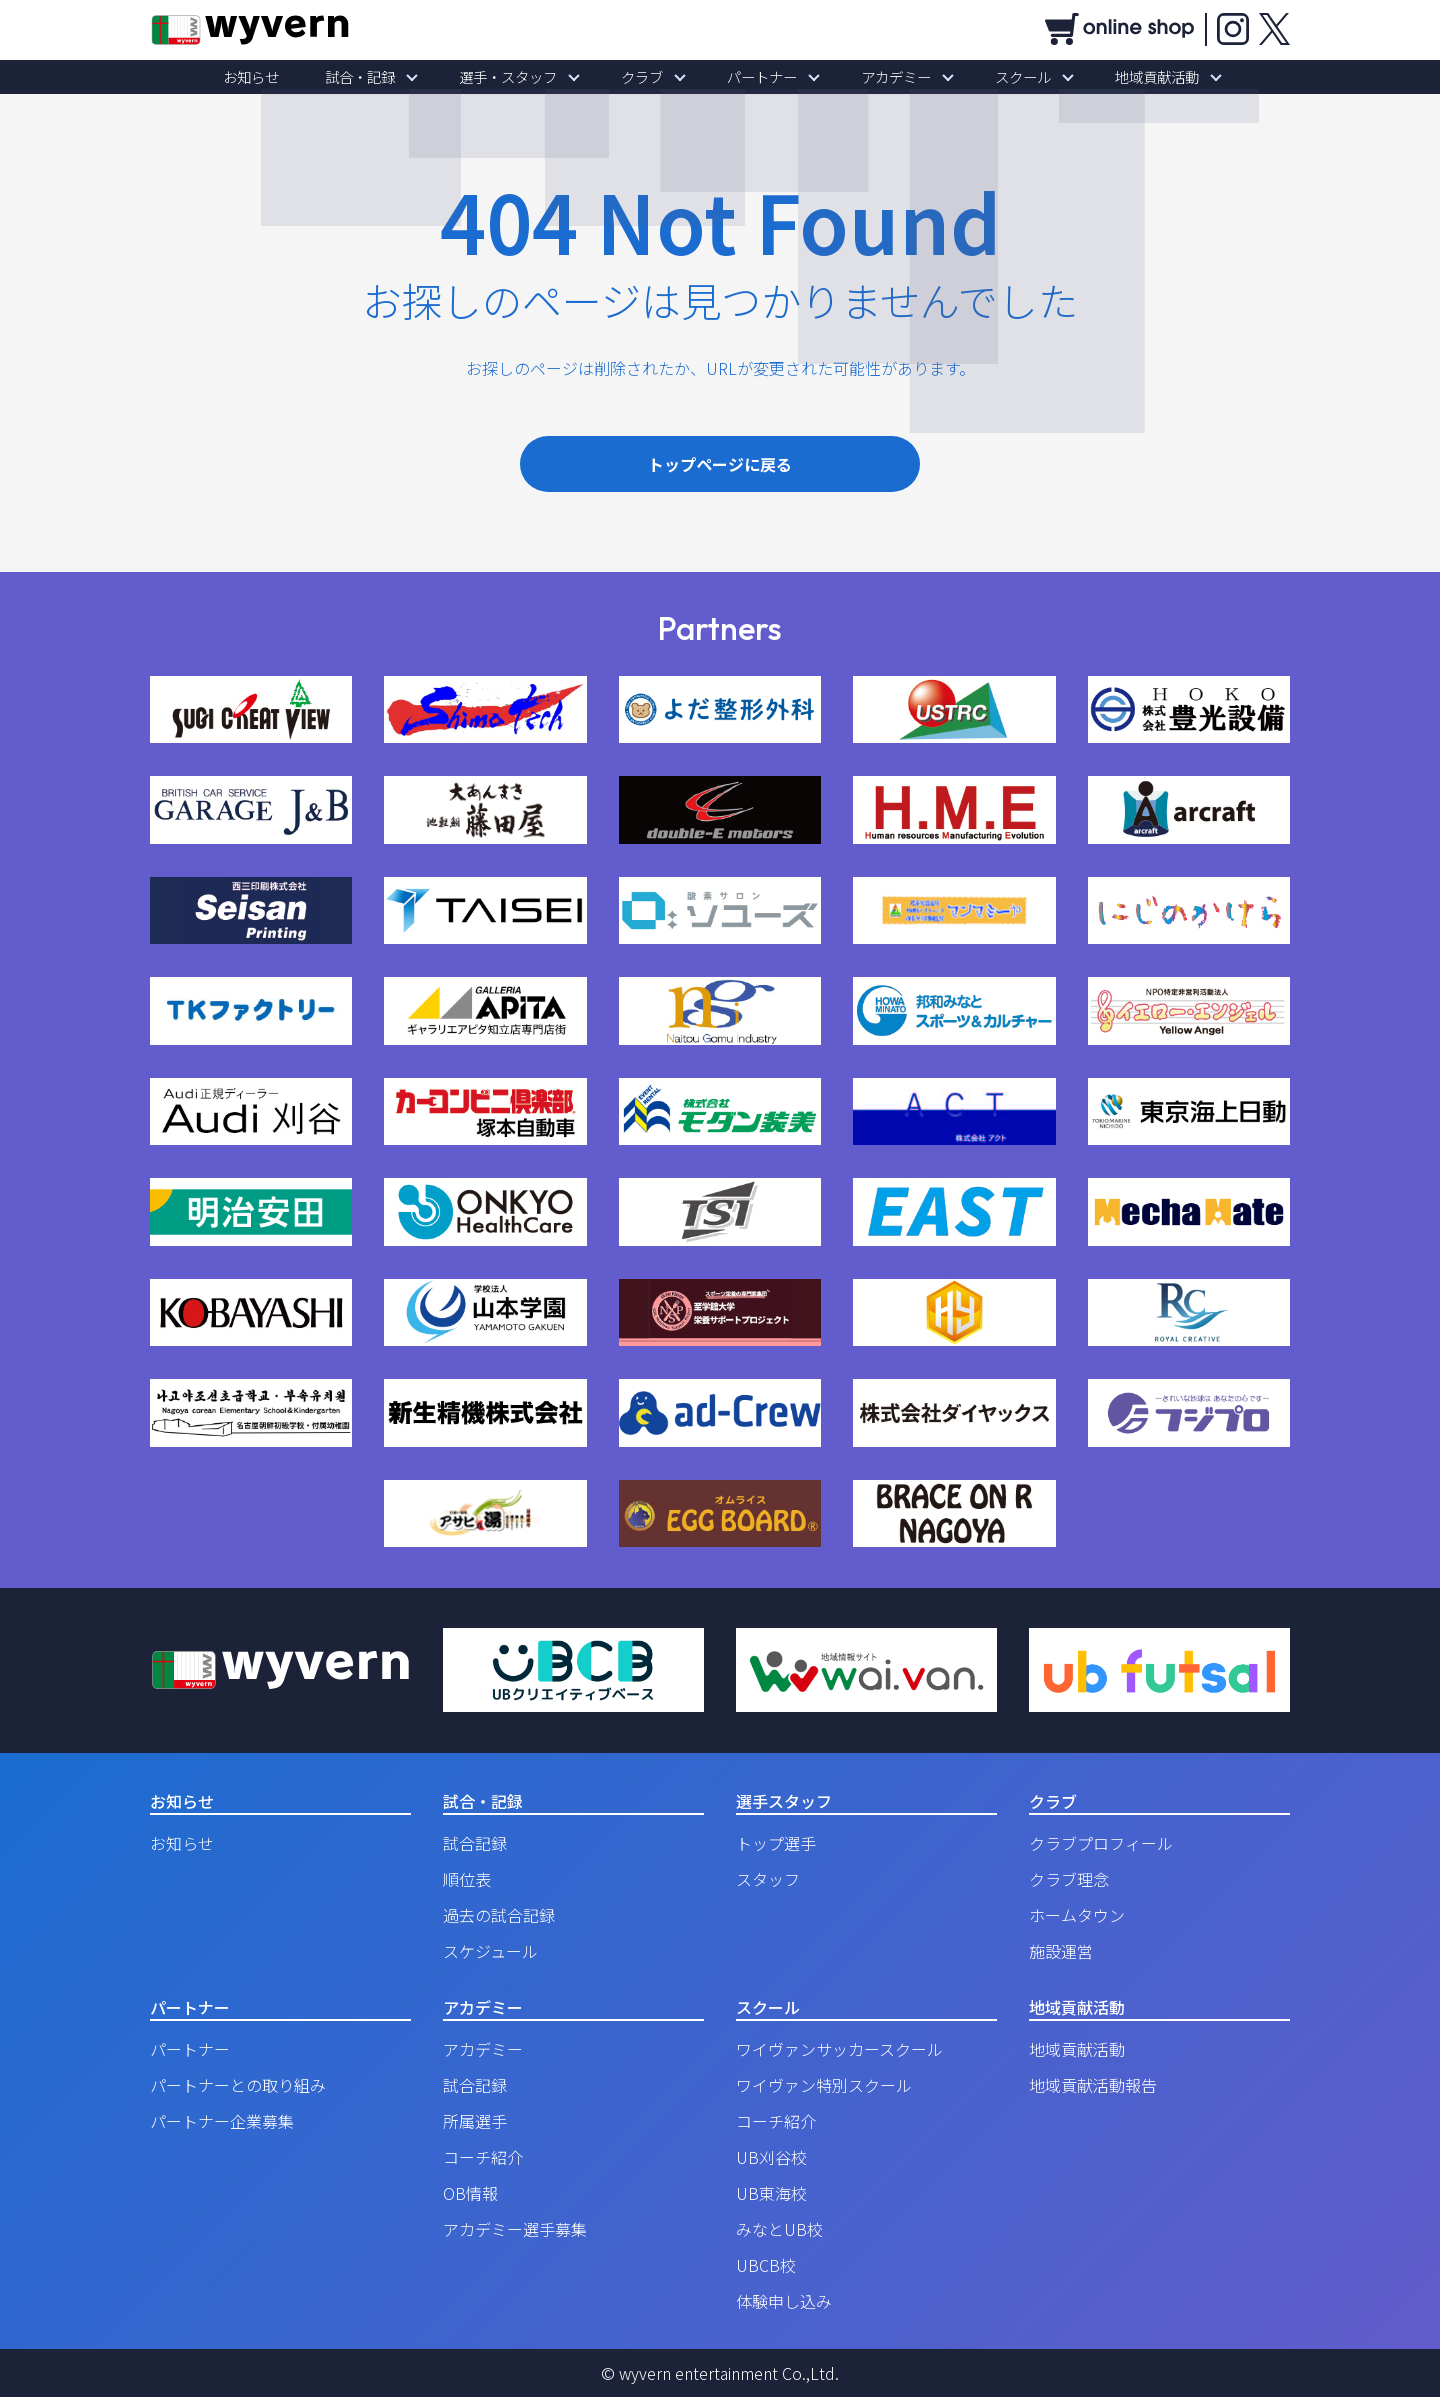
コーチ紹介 (483, 2157)
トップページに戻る (720, 464)
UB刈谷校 (771, 2157)
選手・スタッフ (529, 77)
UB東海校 (771, 2193)
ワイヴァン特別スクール (824, 2085)
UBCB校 (766, 2265)
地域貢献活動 (1108, 77)
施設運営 (1061, 1951)
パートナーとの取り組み (238, 2085)
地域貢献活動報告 (1093, 2085)
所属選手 (475, 2121)
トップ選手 (776, 1843)
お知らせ (300, 77)
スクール (988, 77)
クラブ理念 (1069, 1879)
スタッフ (768, 1879)
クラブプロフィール (1101, 1843)
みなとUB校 (779, 2229)
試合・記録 (395, 77)
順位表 (467, 1879)
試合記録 (475, 1843)
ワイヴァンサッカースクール (839, 2049)
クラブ (649, 77)
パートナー (755, 77)
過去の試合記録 (499, 1915)
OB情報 (470, 2193)
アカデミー (875, 77)
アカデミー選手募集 (515, 2229)
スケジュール (490, 1951)
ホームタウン (1077, 1915)
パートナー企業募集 (222, 2121)
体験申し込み (784, 2301)
